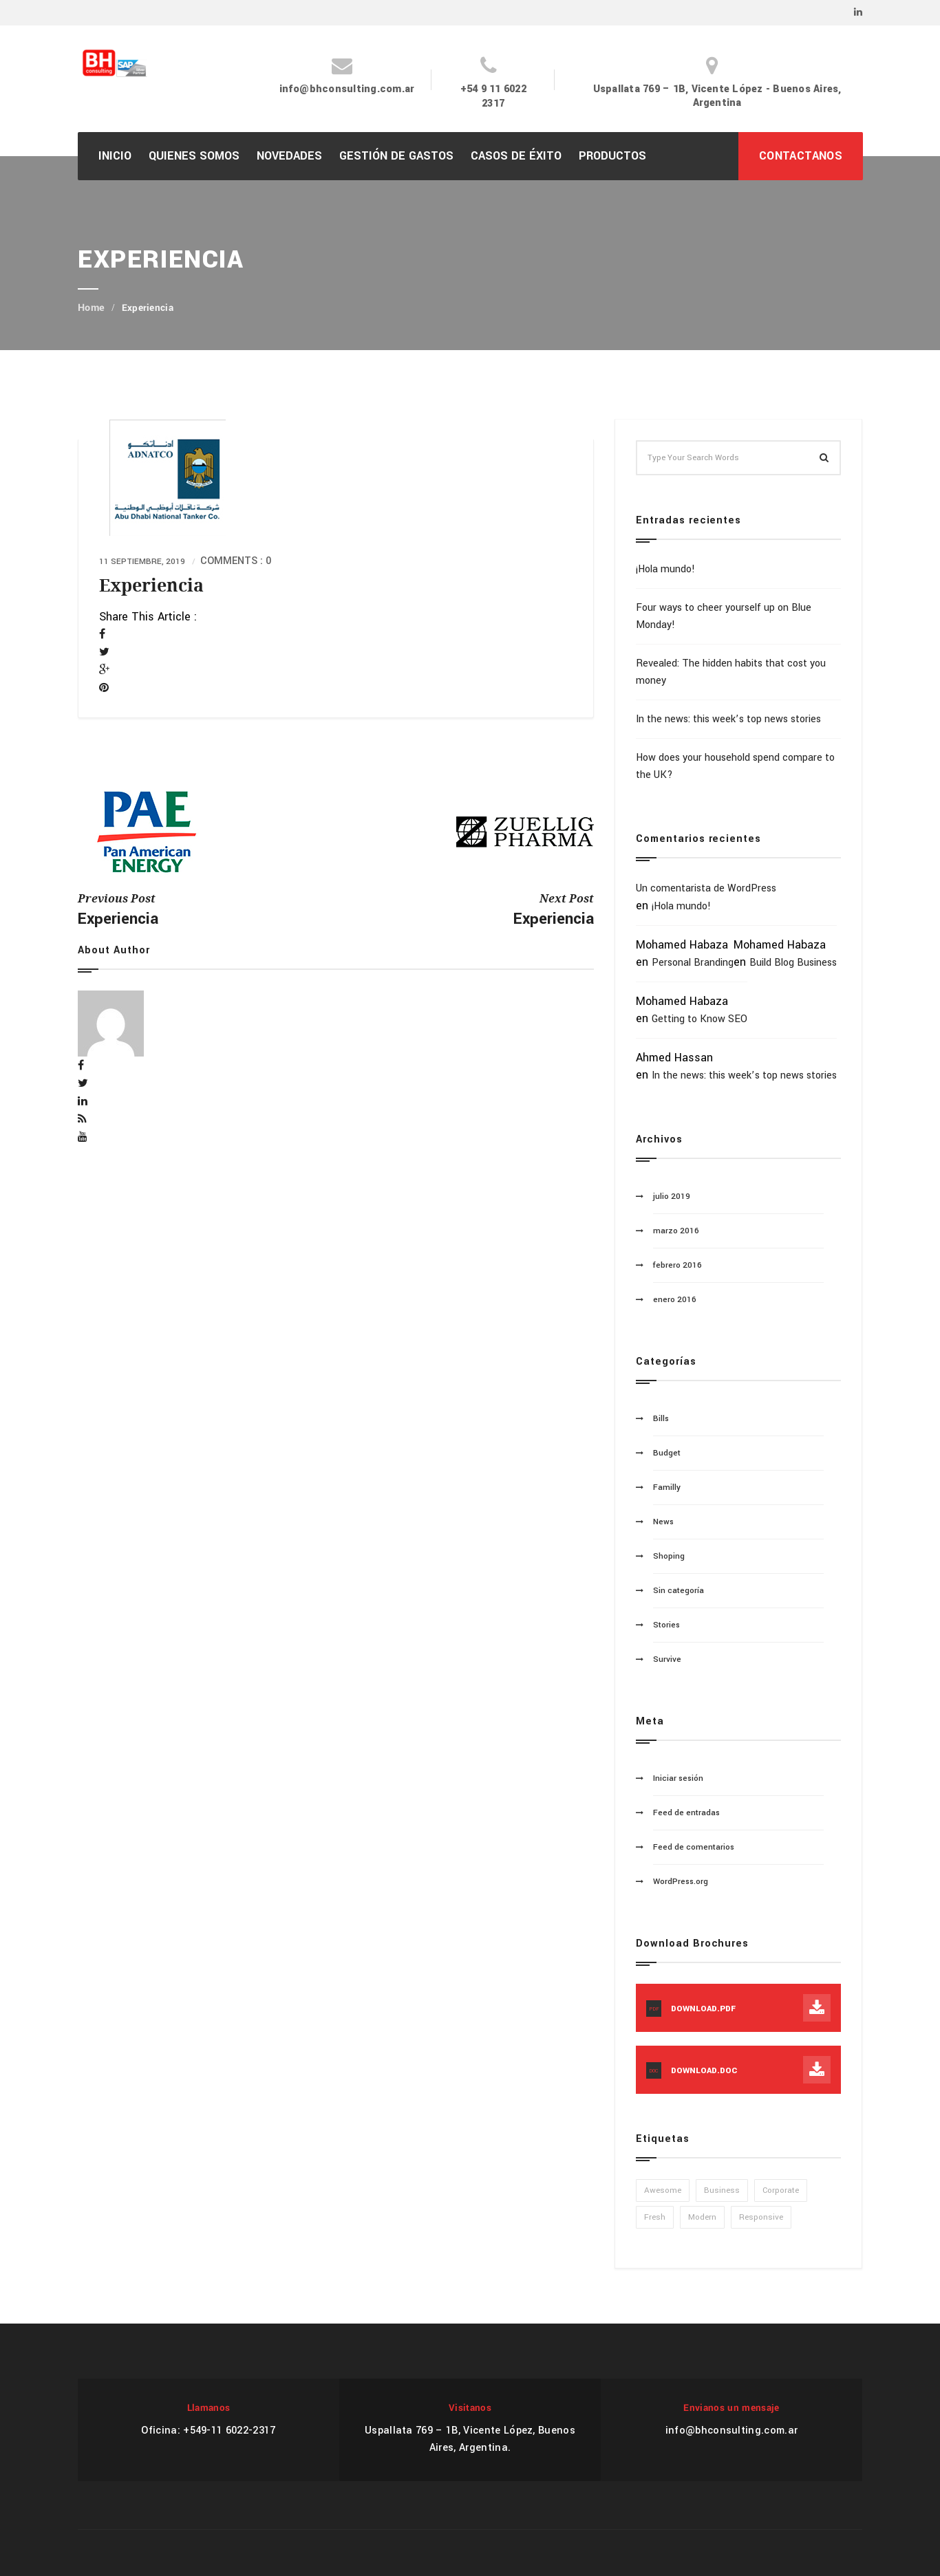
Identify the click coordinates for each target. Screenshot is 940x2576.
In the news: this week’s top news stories (728, 719)
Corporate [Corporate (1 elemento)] (780, 2190)
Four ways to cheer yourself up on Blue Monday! (723, 616)
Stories (666, 1625)
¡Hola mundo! (665, 569)
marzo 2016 (676, 1231)
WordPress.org (680, 1881)
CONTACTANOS (800, 156)
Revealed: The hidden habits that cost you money (731, 672)
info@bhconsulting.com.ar (347, 89)
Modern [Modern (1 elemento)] (702, 2217)
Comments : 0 (235, 561)
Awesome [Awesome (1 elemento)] (662, 2190)
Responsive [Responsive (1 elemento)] (761, 2217)
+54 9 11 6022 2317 (493, 96)
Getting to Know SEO (699, 1019)
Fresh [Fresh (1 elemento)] (654, 2217)
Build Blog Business (793, 962)
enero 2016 (674, 1300)
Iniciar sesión (678, 1778)
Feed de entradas (686, 1813)
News (663, 1522)
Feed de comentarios (693, 1847)
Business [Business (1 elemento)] (722, 2190)
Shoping (669, 1556)
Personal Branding (693, 962)
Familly (667, 1487)
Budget (667, 1453)
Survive (667, 1659)
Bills (661, 1419)
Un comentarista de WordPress (706, 888)
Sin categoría (678, 1591)
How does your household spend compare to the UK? (735, 766)
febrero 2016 (677, 1265)
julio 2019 (671, 1196)
